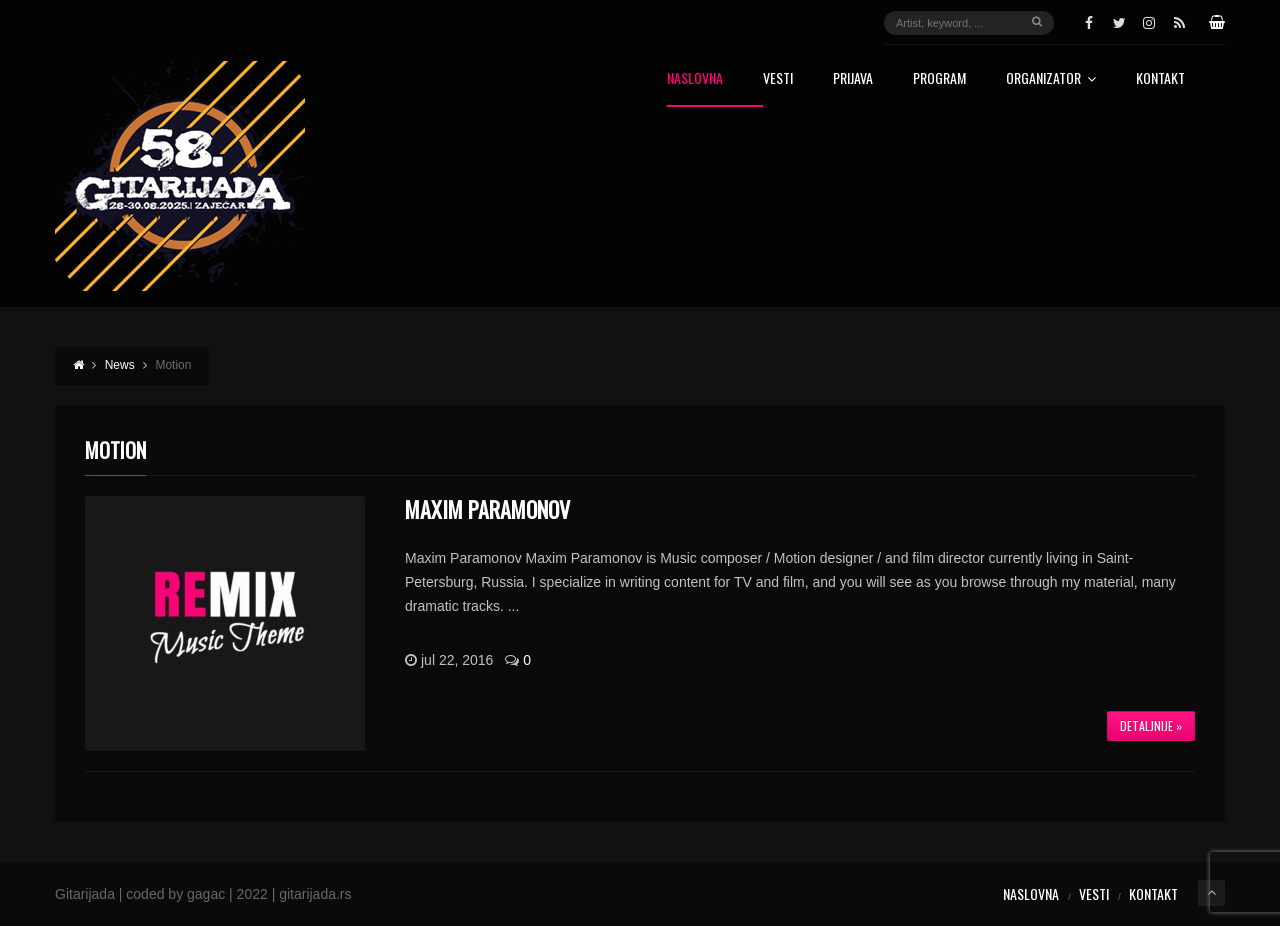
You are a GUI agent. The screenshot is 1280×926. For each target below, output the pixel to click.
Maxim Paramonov (487, 509)
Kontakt (1160, 79)
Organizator (1051, 79)
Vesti (778, 79)
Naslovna (695, 79)
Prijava (853, 79)
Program (939, 79)
